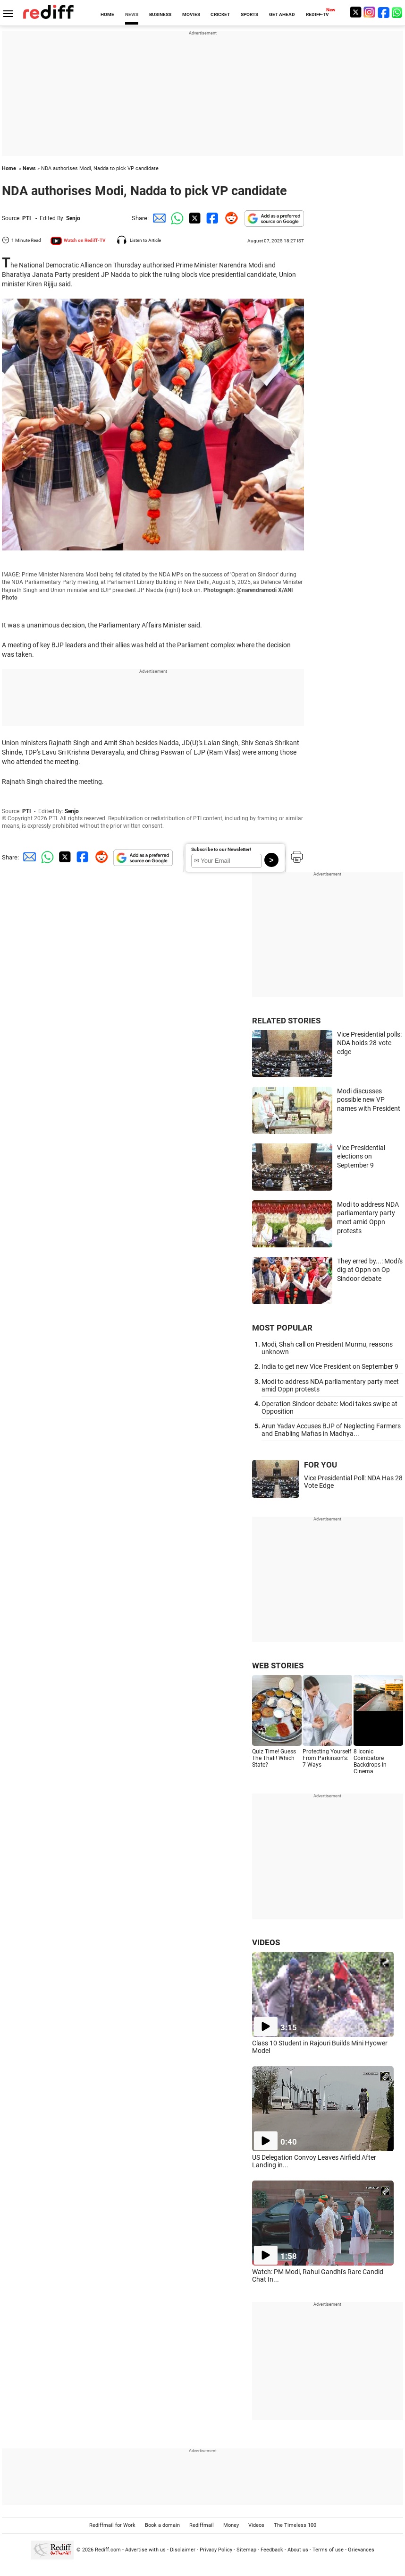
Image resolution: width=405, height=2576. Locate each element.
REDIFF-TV (317, 14)
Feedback (272, 2550)
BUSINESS (160, 14)
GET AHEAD (282, 14)
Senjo (73, 218)
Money (231, 2525)
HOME (107, 14)
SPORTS (249, 14)
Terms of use (328, 2550)
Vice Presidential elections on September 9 (361, 1156)
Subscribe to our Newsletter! (221, 849)
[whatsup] (398, 12)
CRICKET (220, 14)
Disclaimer (182, 2550)
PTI (26, 218)
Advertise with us (145, 2550)
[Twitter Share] (193, 218)
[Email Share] (158, 218)
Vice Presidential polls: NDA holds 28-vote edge (369, 1043)
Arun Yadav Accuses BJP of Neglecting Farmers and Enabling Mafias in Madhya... (331, 1429)
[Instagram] (370, 12)
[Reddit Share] (229, 218)
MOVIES (191, 14)
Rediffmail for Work (112, 2525)
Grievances (361, 2550)
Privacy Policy (216, 2550)
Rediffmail (201, 2525)
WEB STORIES (278, 1665)
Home (9, 168)
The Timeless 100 (295, 2525)
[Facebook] (384, 12)
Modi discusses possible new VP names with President (368, 1099)
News (29, 168)
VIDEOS (266, 1942)
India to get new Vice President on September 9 (330, 1366)
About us (297, 2550)
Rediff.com (108, 2550)
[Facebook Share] (211, 218)
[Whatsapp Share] (176, 218)
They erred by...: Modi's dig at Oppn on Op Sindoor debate (370, 1269)
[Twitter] (355, 12)
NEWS (131, 14)
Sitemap (246, 2550)
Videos (256, 2525)
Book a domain (162, 2525)
